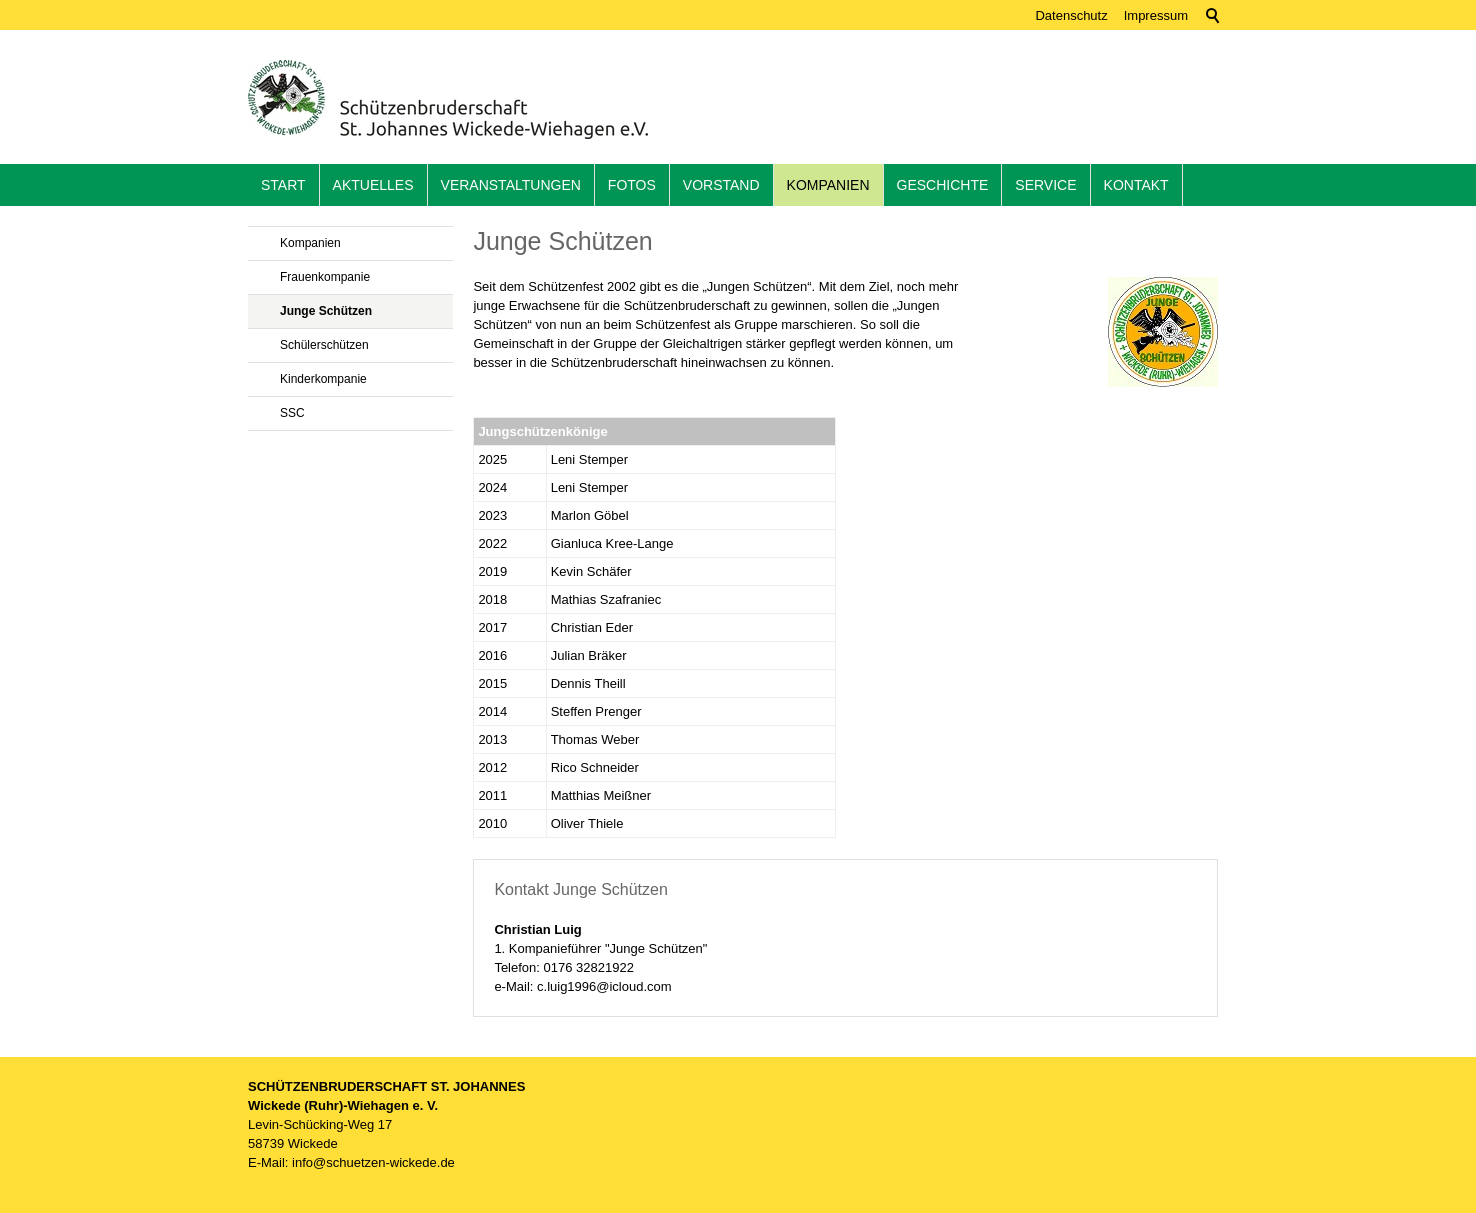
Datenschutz (1071, 15)
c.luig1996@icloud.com (604, 986)
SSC (292, 413)
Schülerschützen (324, 345)
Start (283, 185)
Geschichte (943, 185)
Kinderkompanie (323, 379)
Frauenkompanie (325, 277)
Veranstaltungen (511, 185)
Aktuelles (373, 185)
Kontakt (1136, 185)
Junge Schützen (326, 311)
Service (1045, 185)
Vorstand (721, 185)
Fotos (632, 185)
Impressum (1156, 15)
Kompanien (828, 185)
